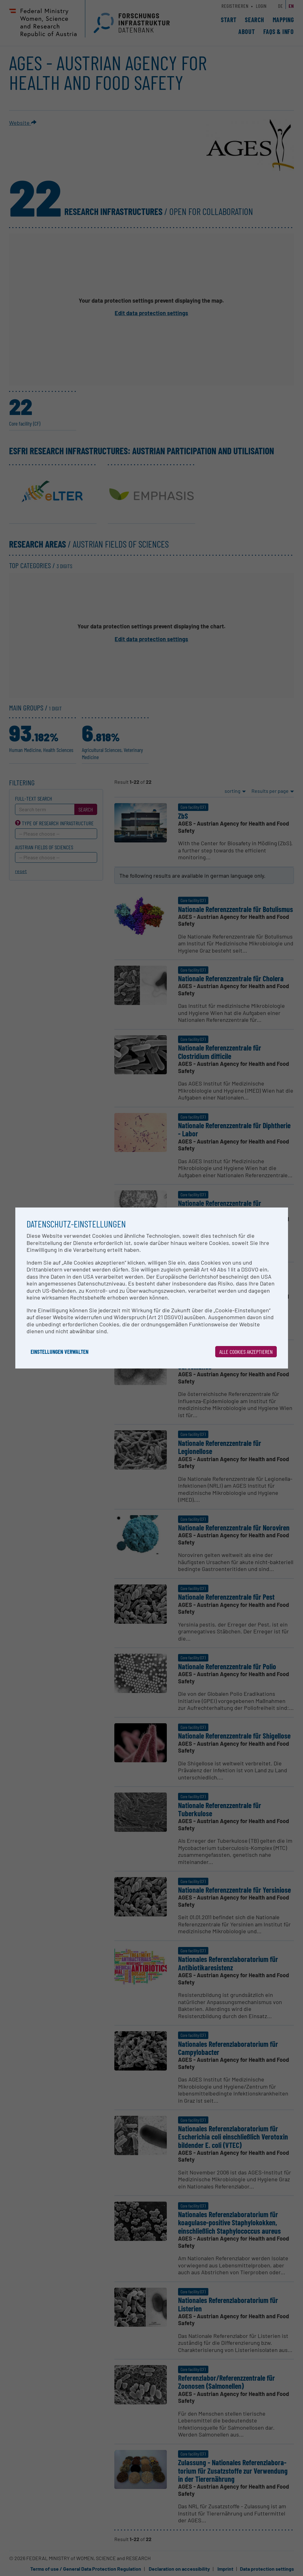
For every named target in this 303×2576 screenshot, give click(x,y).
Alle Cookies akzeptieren (246, 1351)
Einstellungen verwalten (59, 1351)
